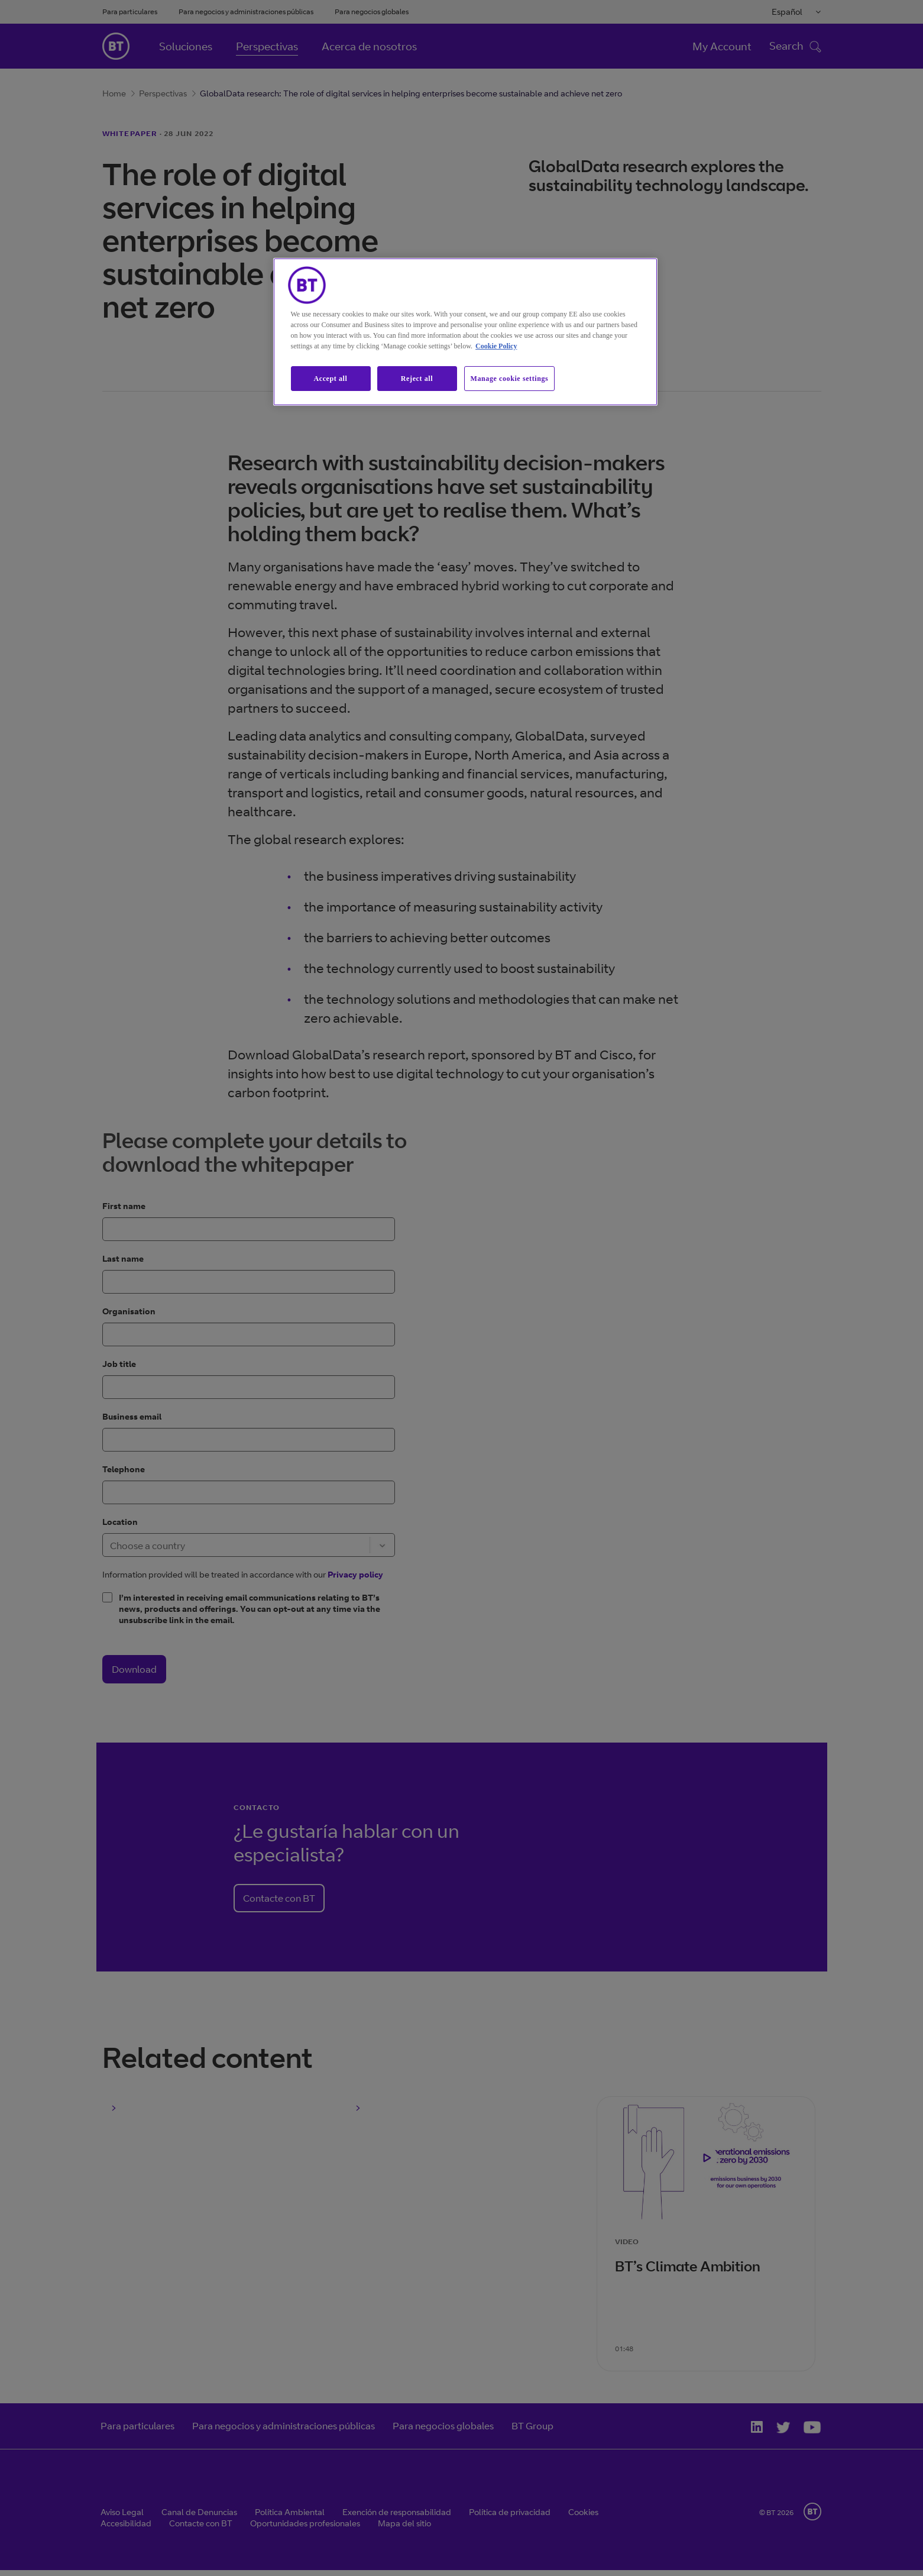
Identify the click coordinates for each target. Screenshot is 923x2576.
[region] (465, 332)
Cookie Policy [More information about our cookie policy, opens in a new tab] (496, 346)
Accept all (331, 378)
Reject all (417, 378)
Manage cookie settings (510, 378)
